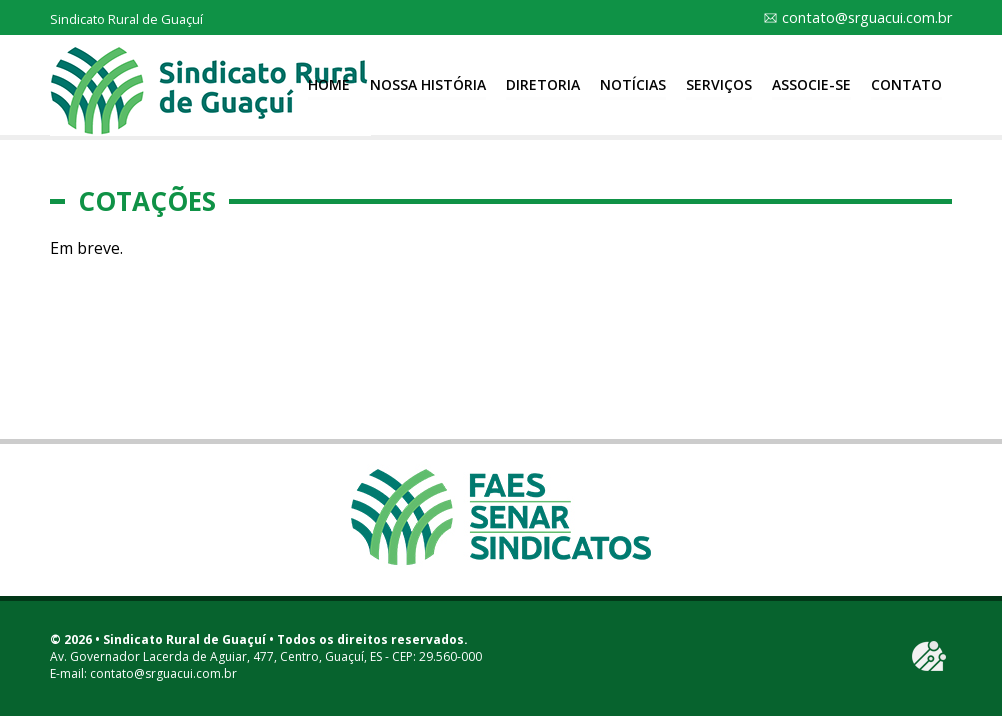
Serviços (719, 84)
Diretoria (543, 84)
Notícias (633, 84)
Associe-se (811, 84)
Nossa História (428, 84)
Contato (906, 84)
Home (329, 84)
